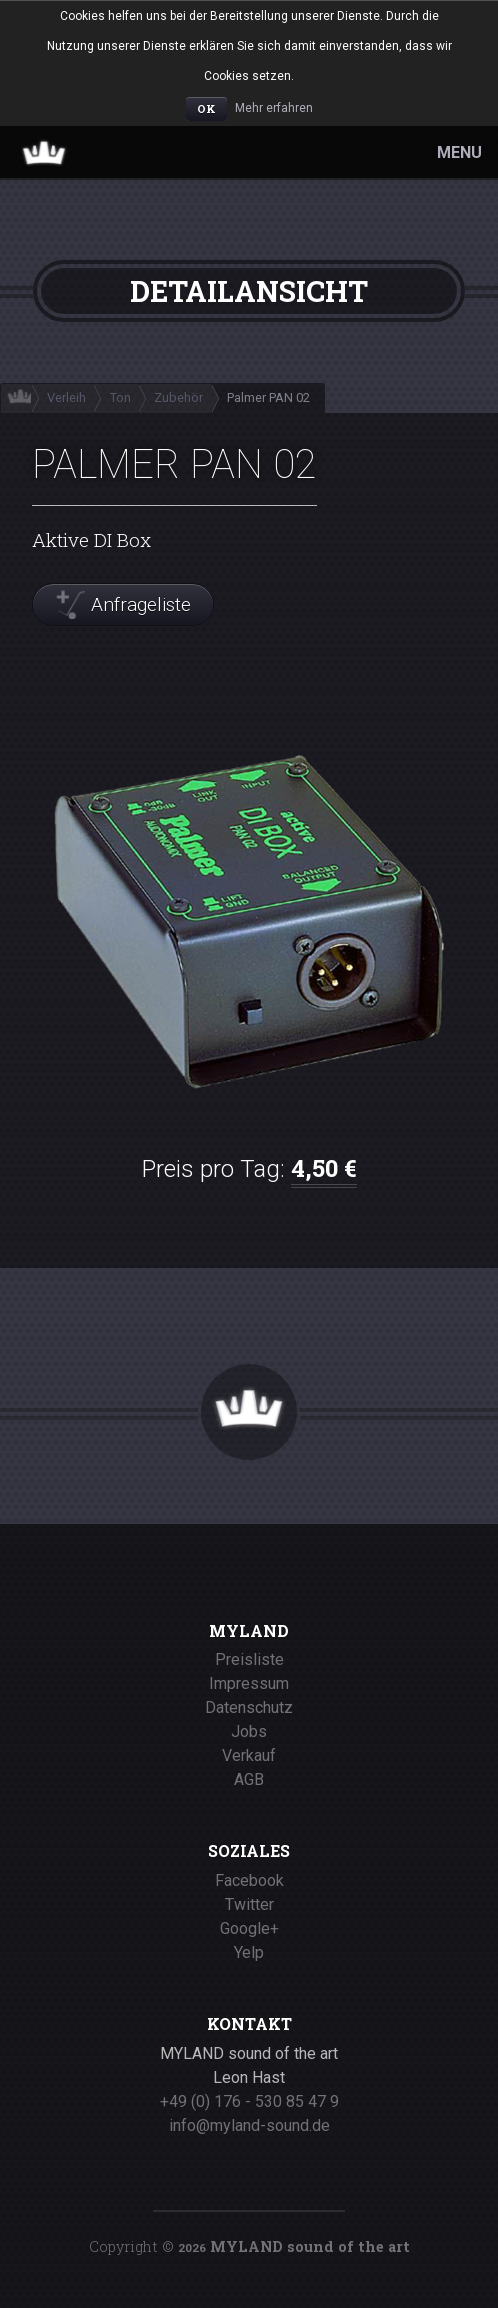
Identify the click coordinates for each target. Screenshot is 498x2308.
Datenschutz (249, 1707)
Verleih (66, 397)
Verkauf (249, 1755)
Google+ (249, 1928)
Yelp (249, 1952)
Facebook (249, 1880)
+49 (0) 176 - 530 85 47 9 (249, 2101)
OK (206, 108)
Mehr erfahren (274, 108)
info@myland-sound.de (249, 2125)
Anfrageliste (141, 604)
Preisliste (249, 1659)
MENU (459, 152)
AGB (249, 1779)
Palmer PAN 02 (268, 397)
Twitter (249, 1904)
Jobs (249, 1731)
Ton (120, 397)
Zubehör (178, 397)
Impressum (249, 1683)
